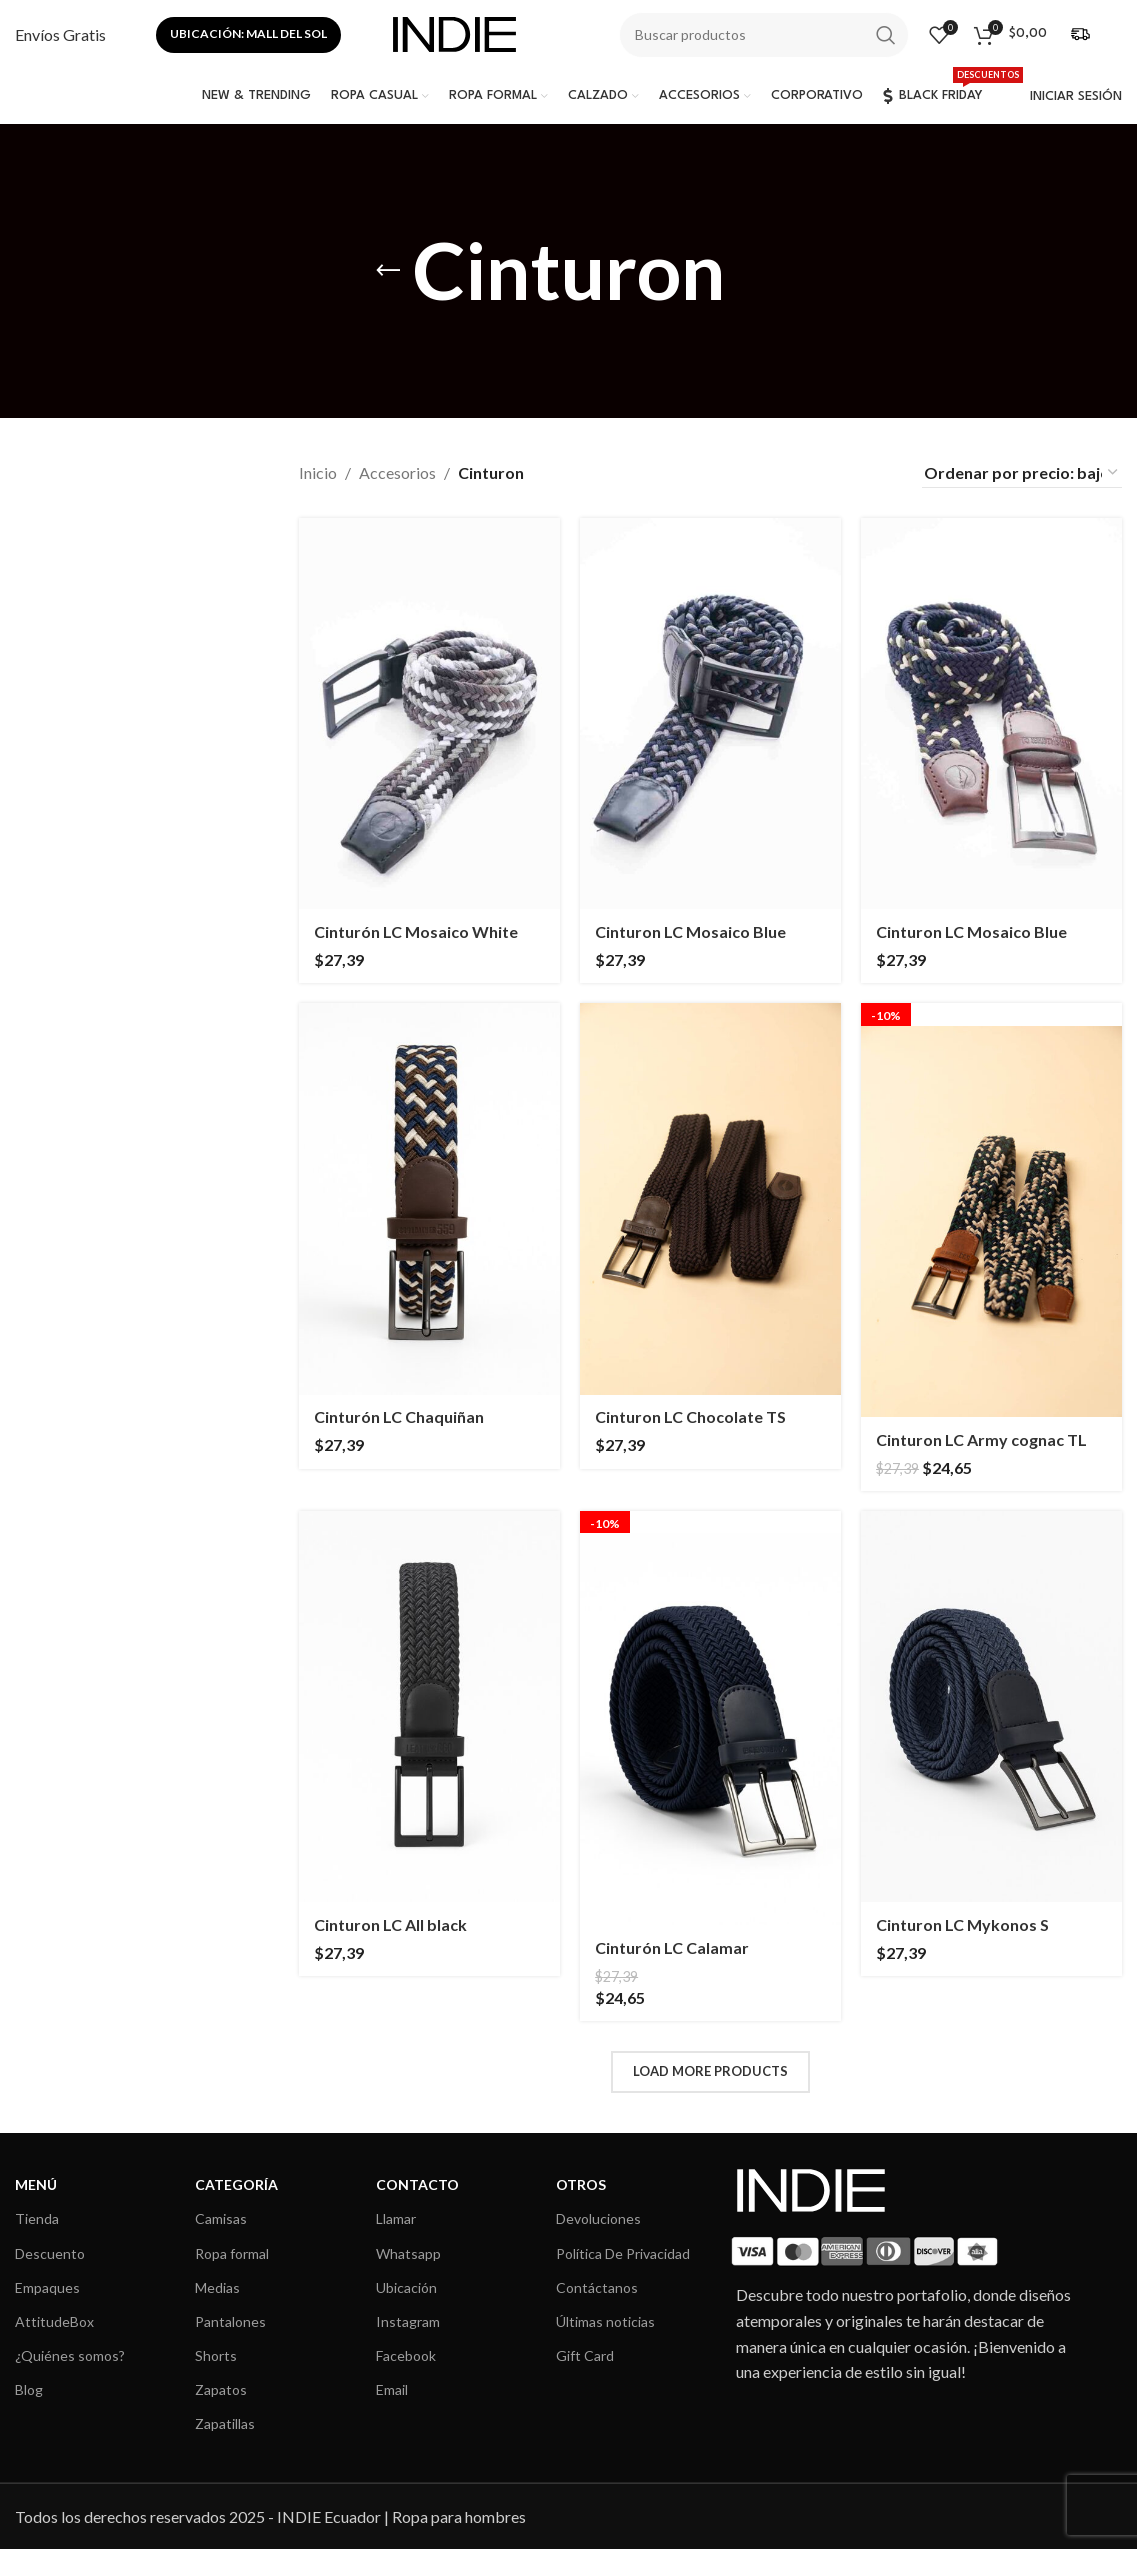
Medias (217, 2287)
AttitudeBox (54, 2321)
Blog (29, 2389)
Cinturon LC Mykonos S (962, 1924)
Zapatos (221, 2389)
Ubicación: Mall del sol (248, 33)
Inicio (318, 472)
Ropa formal (232, 2253)
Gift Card (585, 2355)
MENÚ (36, 2184)
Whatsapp (408, 2253)
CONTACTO (417, 2184)
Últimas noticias (605, 2321)
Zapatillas (225, 2423)
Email (392, 2389)
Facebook (406, 2355)
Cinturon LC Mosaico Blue (690, 931)
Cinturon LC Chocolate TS (690, 1416)
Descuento (50, 2253)
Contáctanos (597, 2287)
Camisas (221, 2218)
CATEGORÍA (236, 2184)
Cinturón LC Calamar (672, 1947)
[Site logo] (454, 32)
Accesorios (397, 472)
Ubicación (406, 2287)
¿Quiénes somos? (70, 2355)
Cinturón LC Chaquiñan (399, 1416)
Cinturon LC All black (390, 1924)
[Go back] (388, 271)
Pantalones (230, 2321)
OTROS (581, 2184)
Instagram (408, 2321)
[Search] (764, 35)
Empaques (47, 2287)
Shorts (216, 2355)
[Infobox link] (60, 35)
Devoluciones (598, 2218)
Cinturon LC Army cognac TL (981, 1439)
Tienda (37, 2218)
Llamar (396, 2218)
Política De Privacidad (623, 2253)
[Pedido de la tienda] (1022, 473)
